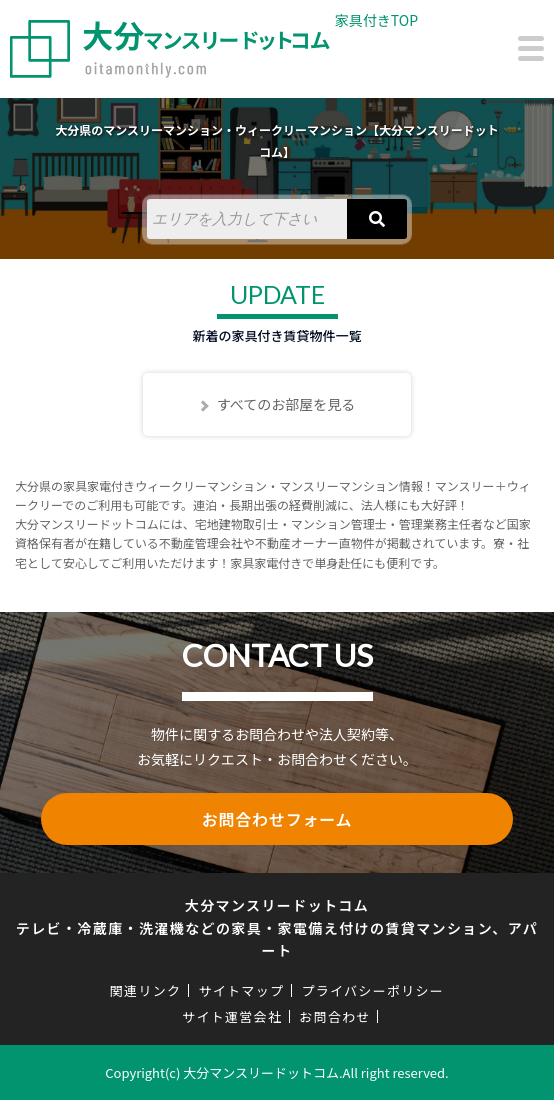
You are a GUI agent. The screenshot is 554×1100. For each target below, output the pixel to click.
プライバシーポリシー (372, 990)
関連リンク (146, 990)
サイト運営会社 (232, 1016)
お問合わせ (335, 1016)
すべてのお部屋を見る (286, 404)
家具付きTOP (376, 20)
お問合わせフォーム (277, 819)
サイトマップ (241, 990)
